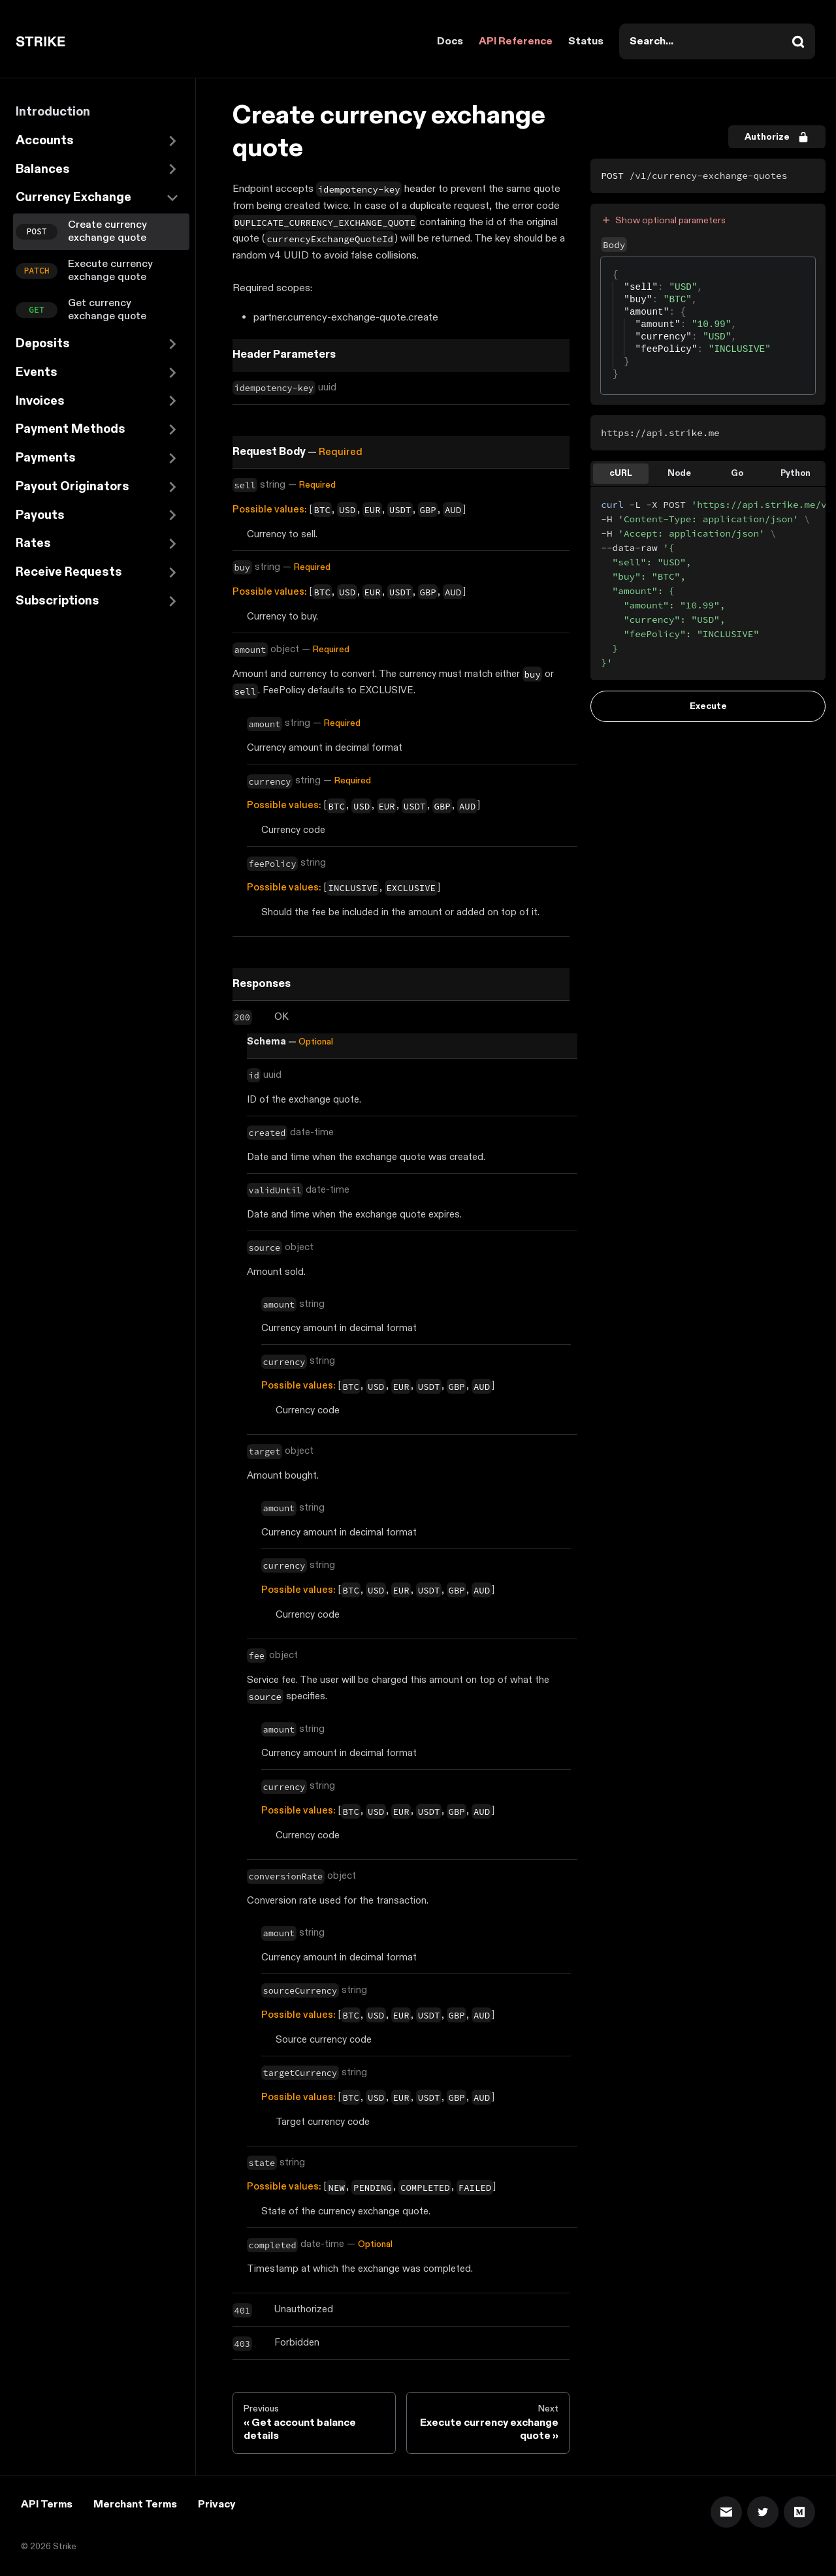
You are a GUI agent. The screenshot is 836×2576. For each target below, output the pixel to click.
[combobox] (717, 41)
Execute (708, 706)
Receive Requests (69, 572)
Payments (46, 458)
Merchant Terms (135, 2504)
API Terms (46, 2504)
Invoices (40, 401)
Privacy (216, 2504)
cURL (620, 473)
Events (36, 372)
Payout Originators (72, 487)
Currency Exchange (73, 197)
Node (679, 473)
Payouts (40, 515)
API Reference (516, 41)
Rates (33, 543)
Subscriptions (57, 601)
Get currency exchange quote (107, 309)
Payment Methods (70, 429)
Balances (43, 169)
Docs (450, 41)
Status (585, 41)
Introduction (53, 112)
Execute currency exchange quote (110, 270)
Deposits (43, 344)
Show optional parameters (663, 220)
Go (737, 473)
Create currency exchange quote (107, 231)
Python (795, 473)
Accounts (45, 141)
